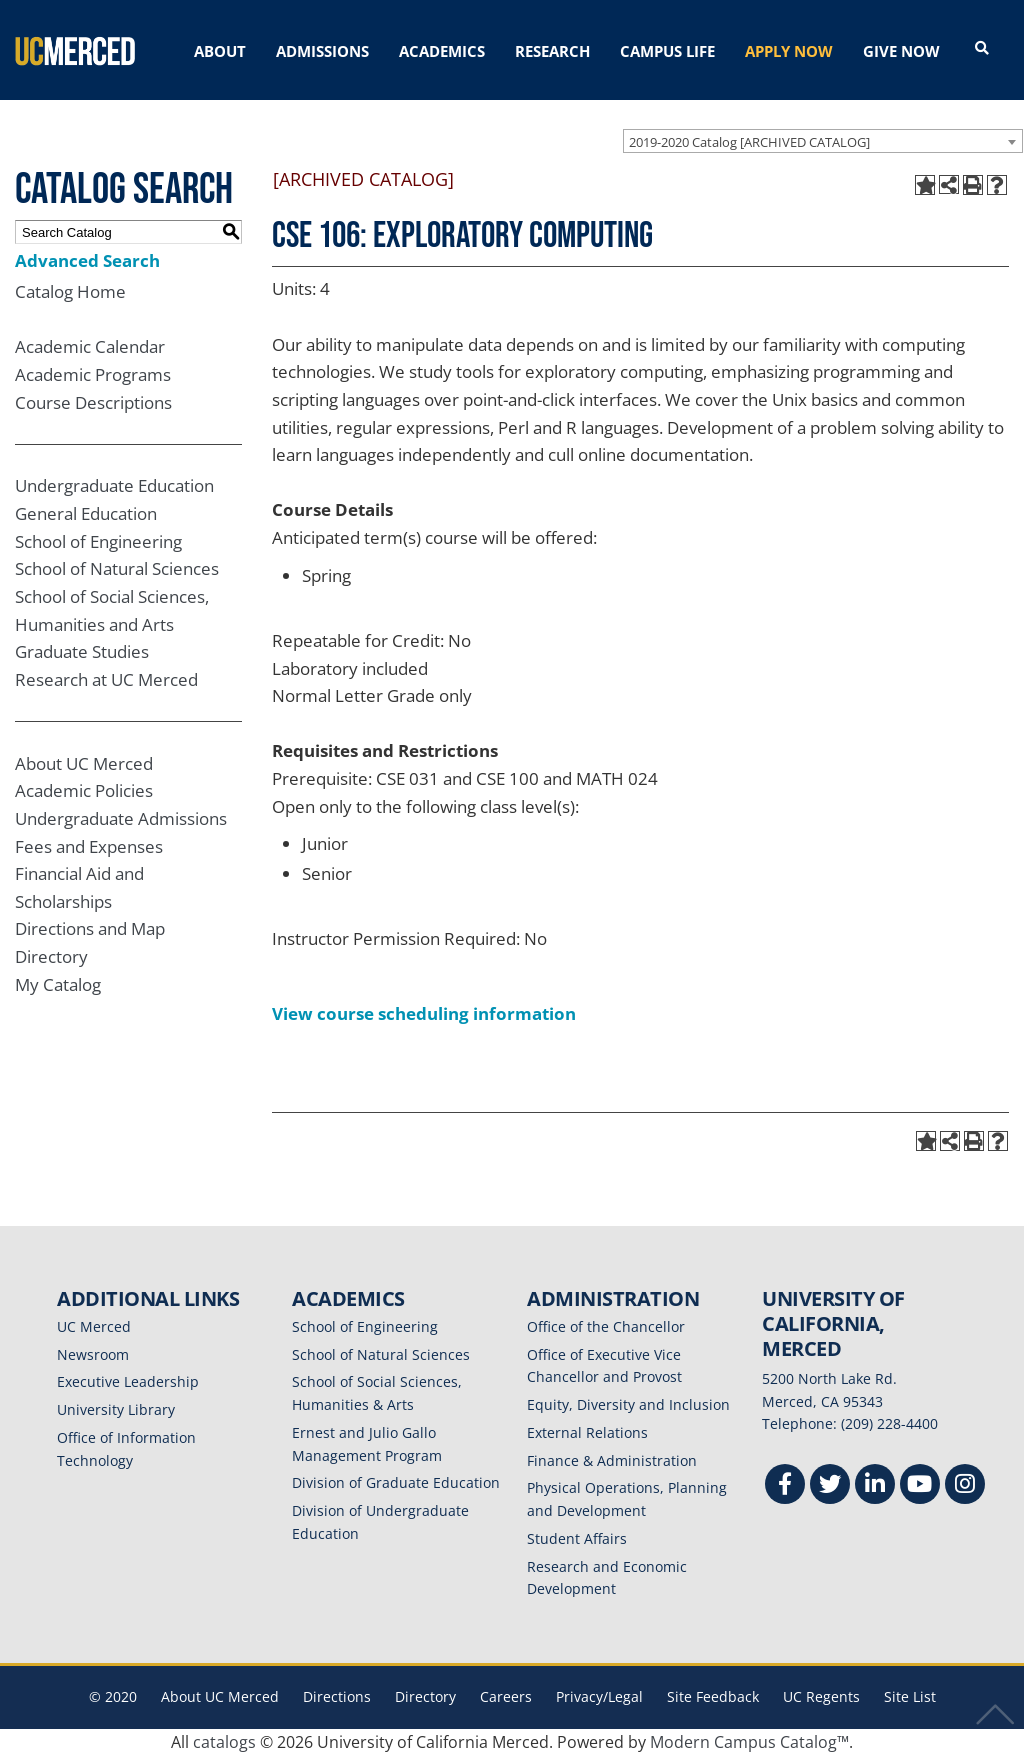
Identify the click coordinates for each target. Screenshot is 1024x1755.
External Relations (587, 1432)
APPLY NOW (789, 51)
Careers (506, 1696)
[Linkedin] (875, 1486)
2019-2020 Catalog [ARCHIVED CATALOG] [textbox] (749, 142)
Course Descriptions (93, 402)
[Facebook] (785, 1486)
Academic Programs (93, 374)
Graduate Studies (82, 651)
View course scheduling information (424, 1013)
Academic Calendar (90, 346)
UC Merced (94, 1326)
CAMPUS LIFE (667, 51)
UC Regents (821, 1696)
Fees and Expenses (89, 846)
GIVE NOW (901, 51)
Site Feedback (713, 1696)
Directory (51, 956)
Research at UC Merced (106, 679)
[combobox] (823, 141)
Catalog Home (70, 291)
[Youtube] (920, 1486)
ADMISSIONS (322, 51)
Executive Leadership (128, 1381)
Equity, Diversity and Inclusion (628, 1404)
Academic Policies (84, 790)
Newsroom (93, 1354)
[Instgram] (965, 1486)
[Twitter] (830, 1486)
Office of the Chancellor (606, 1326)
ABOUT (220, 51)
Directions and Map (90, 928)
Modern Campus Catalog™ (749, 1742)
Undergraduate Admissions (121, 818)
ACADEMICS (442, 51)
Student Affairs (577, 1538)
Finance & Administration (612, 1460)
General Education (86, 513)
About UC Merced (84, 763)
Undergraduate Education (114, 485)
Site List (910, 1696)
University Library (116, 1409)
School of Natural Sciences (117, 568)
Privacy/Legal (599, 1696)
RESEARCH (552, 51)
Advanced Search (87, 260)
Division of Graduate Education (396, 1482)
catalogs (224, 1742)
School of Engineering (98, 541)
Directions (337, 1696)
